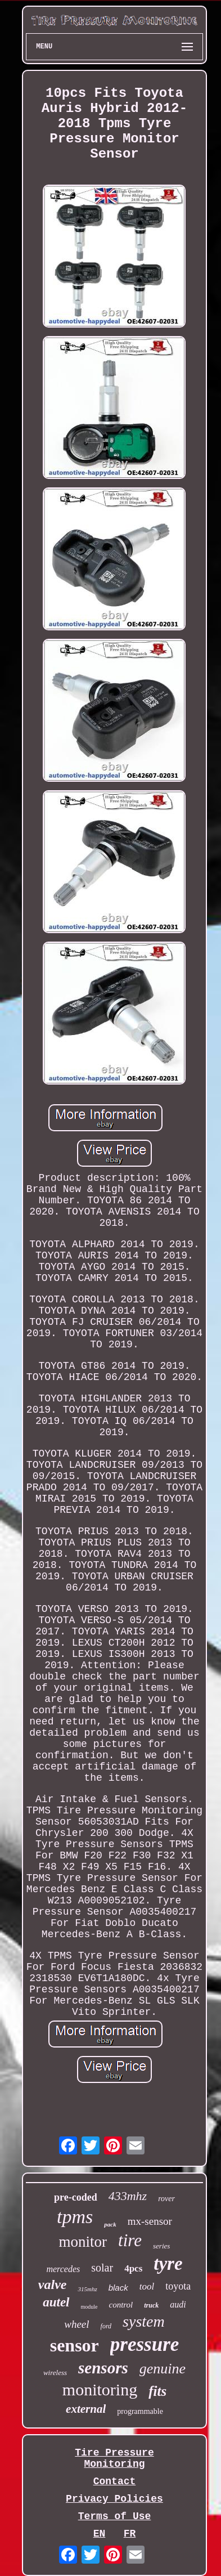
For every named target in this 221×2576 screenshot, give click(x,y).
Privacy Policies (114, 2499)
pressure (144, 2344)
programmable (140, 2411)
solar (102, 2267)
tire (130, 2240)
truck (151, 2305)
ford (106, 2326)
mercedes (63, 2269)
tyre (168, 2264)
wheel (76, 2324)
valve (52, 2284)
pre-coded (75, 2197)
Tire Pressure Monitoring (114, 2458)
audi (178, 2304)
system (144, 2321)
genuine (162, 2368)
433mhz (128, 2196)
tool (146, 2286)
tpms (75, 2216)
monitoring (99, 2389)
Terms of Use (114, 2516)
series (161, 2246)
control (121, 2304)
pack (110, 2224)
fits (157, 2391)
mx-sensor (150, 2221)
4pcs (133, 2268)
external (86, 2409)
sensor (74, 2345)
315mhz (87, 2289)
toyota (178, 2286)
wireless (55, 2372)
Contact (114, 2481)
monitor (83, 2241)
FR (130, 2533)
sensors (103, 2368)
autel (56, 2302)
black (118, 2287)
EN (99, 2533)
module (89, 2307)
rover (166, 2198)
